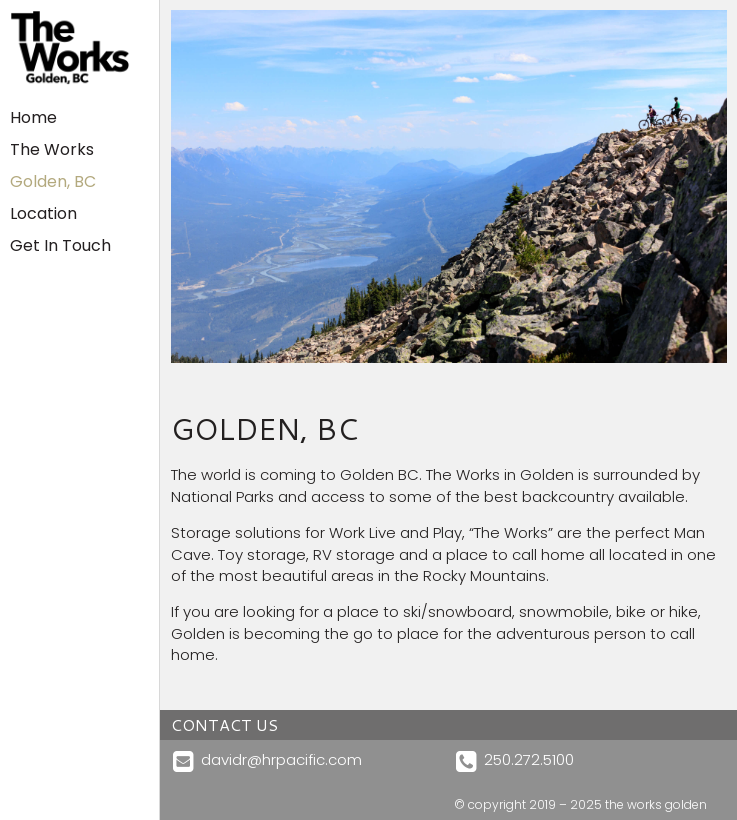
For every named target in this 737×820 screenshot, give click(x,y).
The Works (52, 149)
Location (43, 213)
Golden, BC (53, 181)
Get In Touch (60, 245)
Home (33, 117)
